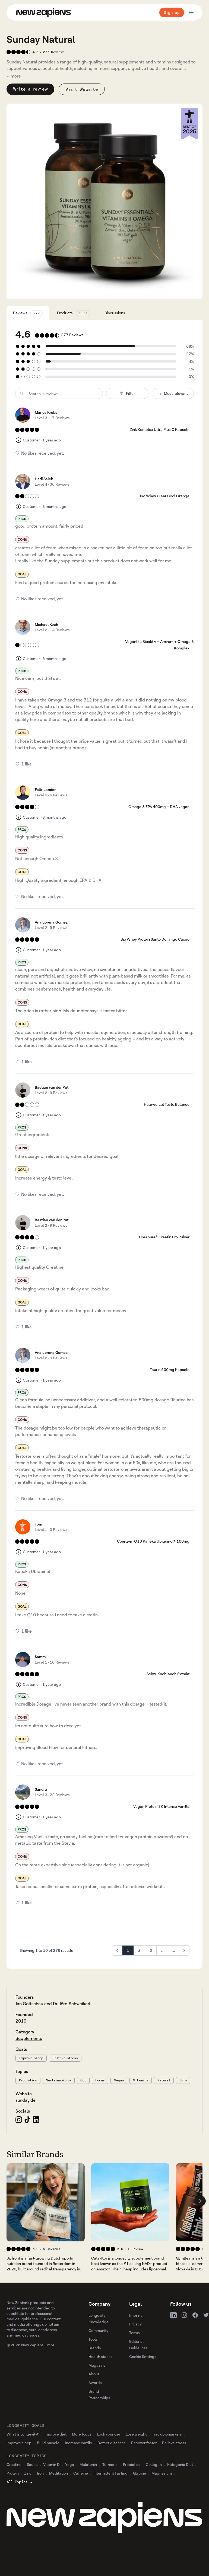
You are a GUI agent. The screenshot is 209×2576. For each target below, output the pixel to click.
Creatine (14, 2464)
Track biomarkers (167, 2434)
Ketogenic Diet (180, 2464)
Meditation (58, 2473)
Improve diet (55, 2434)
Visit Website (81, 89)
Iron (40, 2473)
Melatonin (88, 2464)
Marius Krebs (46, 412)
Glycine (139, 2473)
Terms (134, 2332)
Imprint (135, 2315)
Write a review (30, 89)
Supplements (28, 2038)
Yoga (69, 2464)
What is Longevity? (23, 2434)
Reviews (28, 313)
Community (98, 2330)
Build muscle (48, 2442)
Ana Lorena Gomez (51, 922)
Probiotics (28, 2080)
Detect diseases (111, 2442)
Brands (94, 2348)
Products (73, 313)
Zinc (27, 2473)
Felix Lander (45, 789)
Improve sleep (31, 2058)
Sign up (172, 12)
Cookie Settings (142, 2356)
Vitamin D (51, 2464)
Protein (13, 2473)
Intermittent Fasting (110, 2473)
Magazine (97, 2365)
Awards (95, 2382)
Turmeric (110, 2464)
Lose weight (136, 2434)
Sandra (41, 1789)
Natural (163, 2080)
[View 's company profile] (46, 2202)
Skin (183, 2080)
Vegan (119, 2080)
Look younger (108, 2434)
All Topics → (19, 2481)
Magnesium (161, 2473)
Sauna (32, 2464)
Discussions (114, 312)
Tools (93, 2339)
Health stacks (100, 2356)
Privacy (135, 2324)
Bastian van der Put (52, 1087)
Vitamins (140, 2080)
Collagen (154, 2464)
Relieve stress (65, 2058)
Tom (38, 1524)
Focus (100, 2080)
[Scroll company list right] (200, 2201)
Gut (83, 2080)
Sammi (40, 1656)
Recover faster (144, 2442)
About (93, 2374)
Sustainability (58, 2080)
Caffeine (80, 2473)
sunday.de (25, 2100)
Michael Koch (46, 624)
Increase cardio (78, 2442)
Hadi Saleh (44, 478)
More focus (81, 2434)
